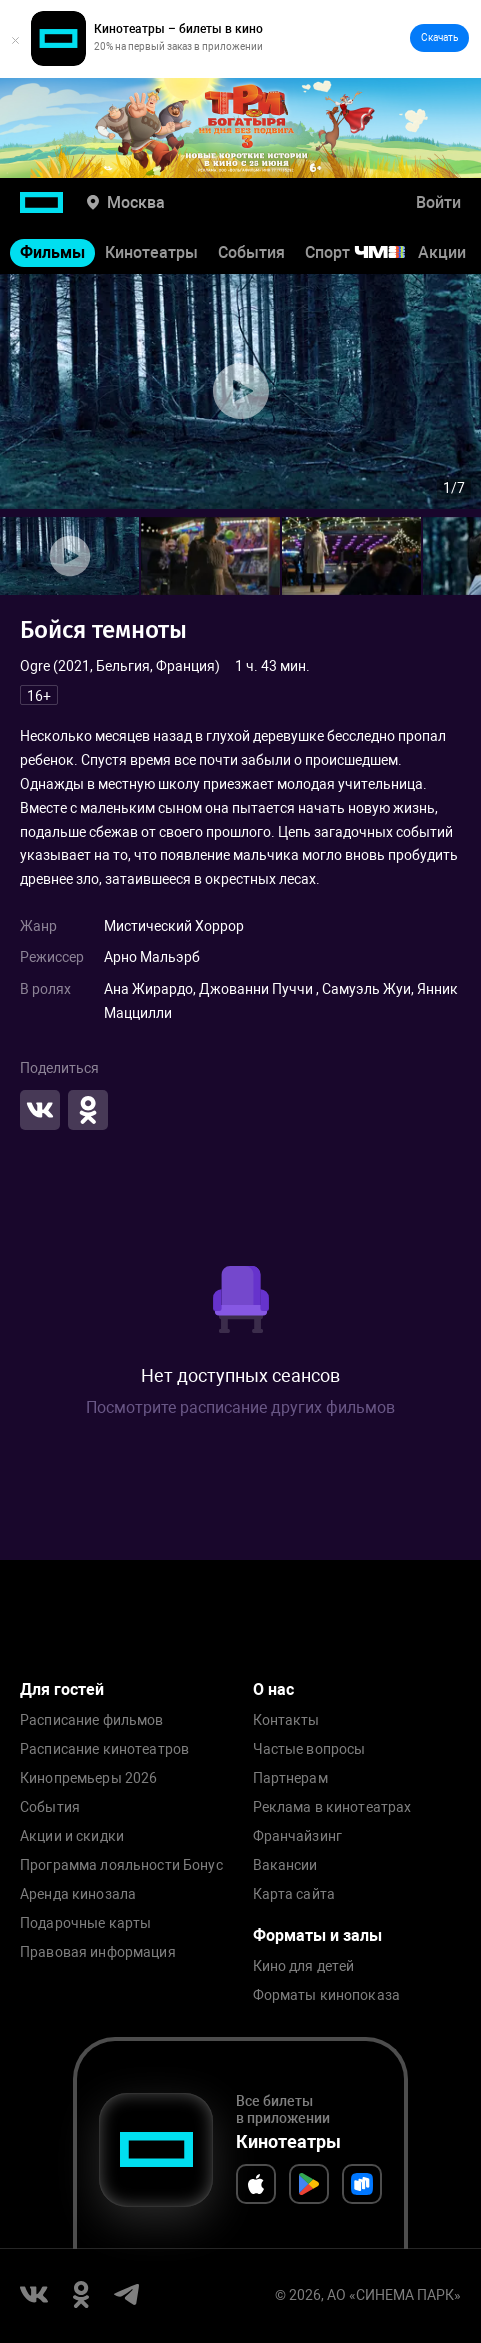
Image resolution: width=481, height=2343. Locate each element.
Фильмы (52, 252)
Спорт (368, 252)
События (251, 252)
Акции (442, 252)
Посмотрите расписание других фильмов (240, 1407)
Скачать (439, 37)
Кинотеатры (151, 252)
